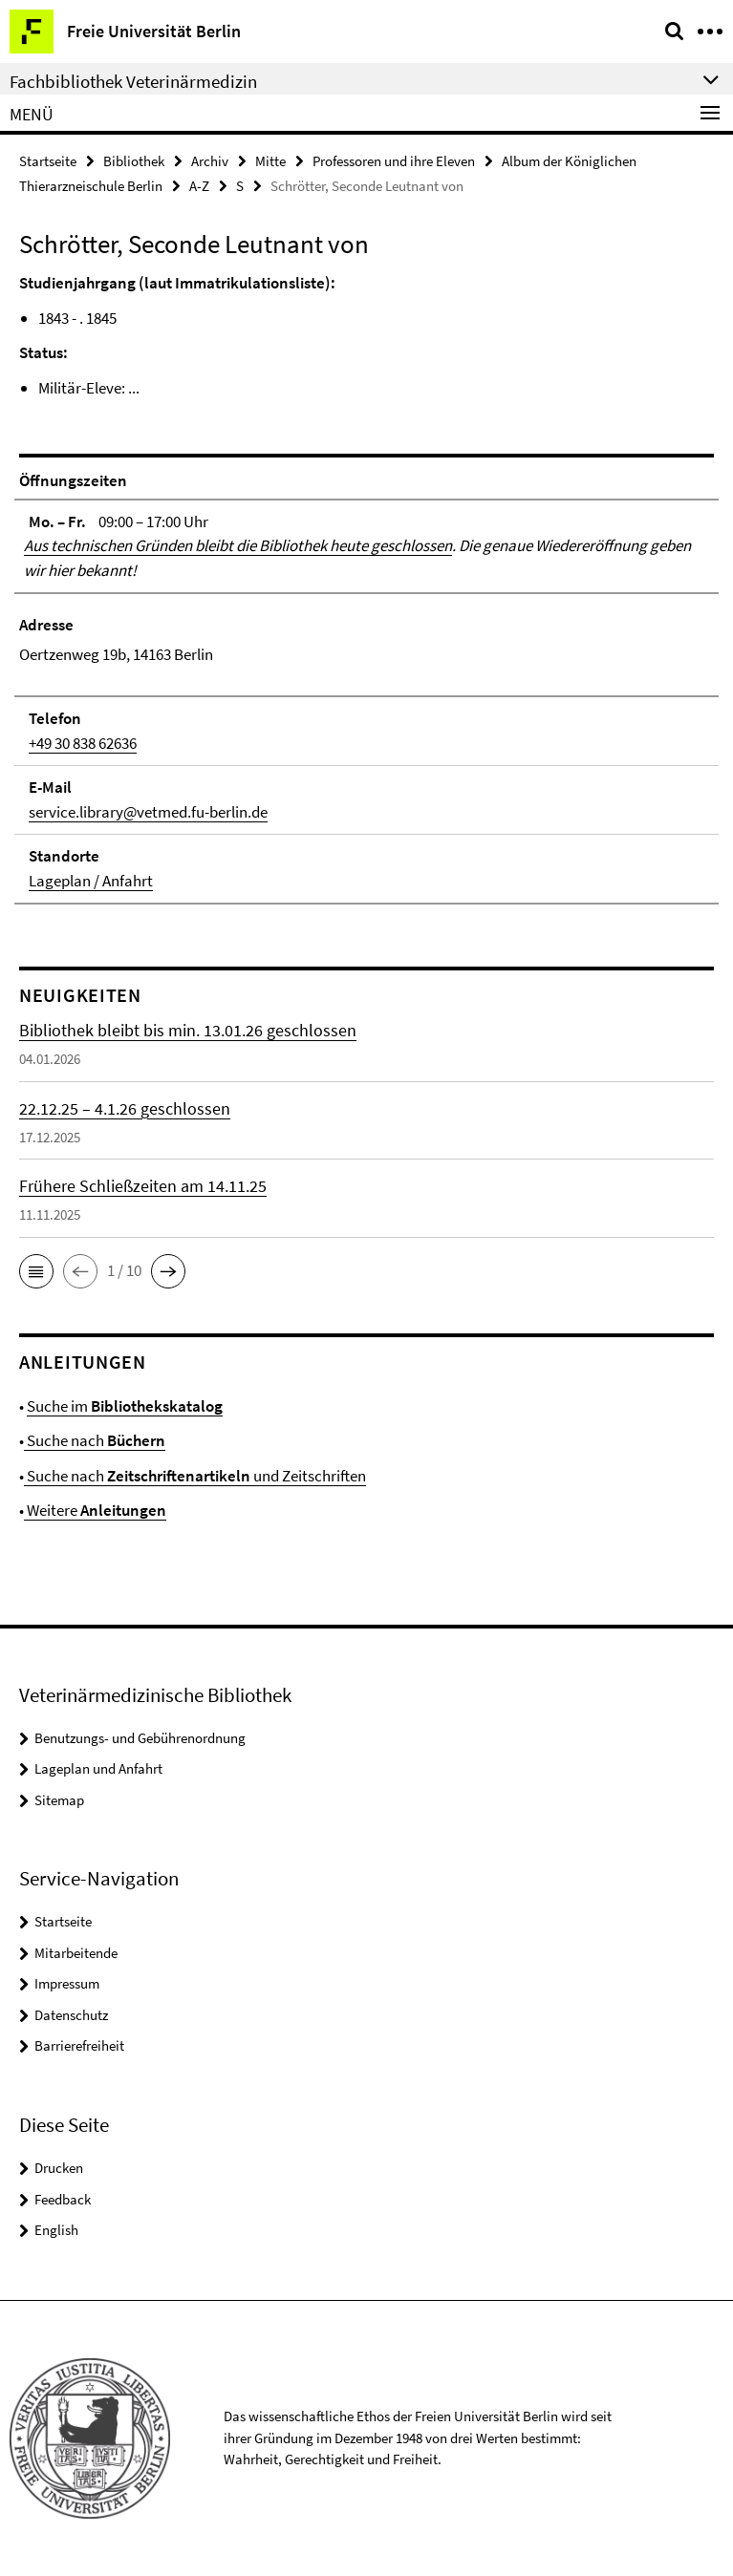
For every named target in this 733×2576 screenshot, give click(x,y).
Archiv (209, 161)
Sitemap (59, 1800)
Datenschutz (71, 2015)
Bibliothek (133, 161)
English (56, 2230)
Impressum (66, 1983)
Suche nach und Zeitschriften (195, 1475)
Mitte (270, 161)
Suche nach (94, 1440)
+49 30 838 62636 (83, 743)
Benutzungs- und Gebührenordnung (140, 1738)
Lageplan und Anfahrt (98, 1768)
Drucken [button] (58, 2168)
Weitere (95, 1510)
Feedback (62, 2199)
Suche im (125, 1405)
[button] (36, 1271)
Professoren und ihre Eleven (394, 161)
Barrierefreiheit (79, 2045)
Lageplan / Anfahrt (91, 880)
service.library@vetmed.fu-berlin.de (148, 811)
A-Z (199, 186)
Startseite (47, 161)
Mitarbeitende (76, 1953)
